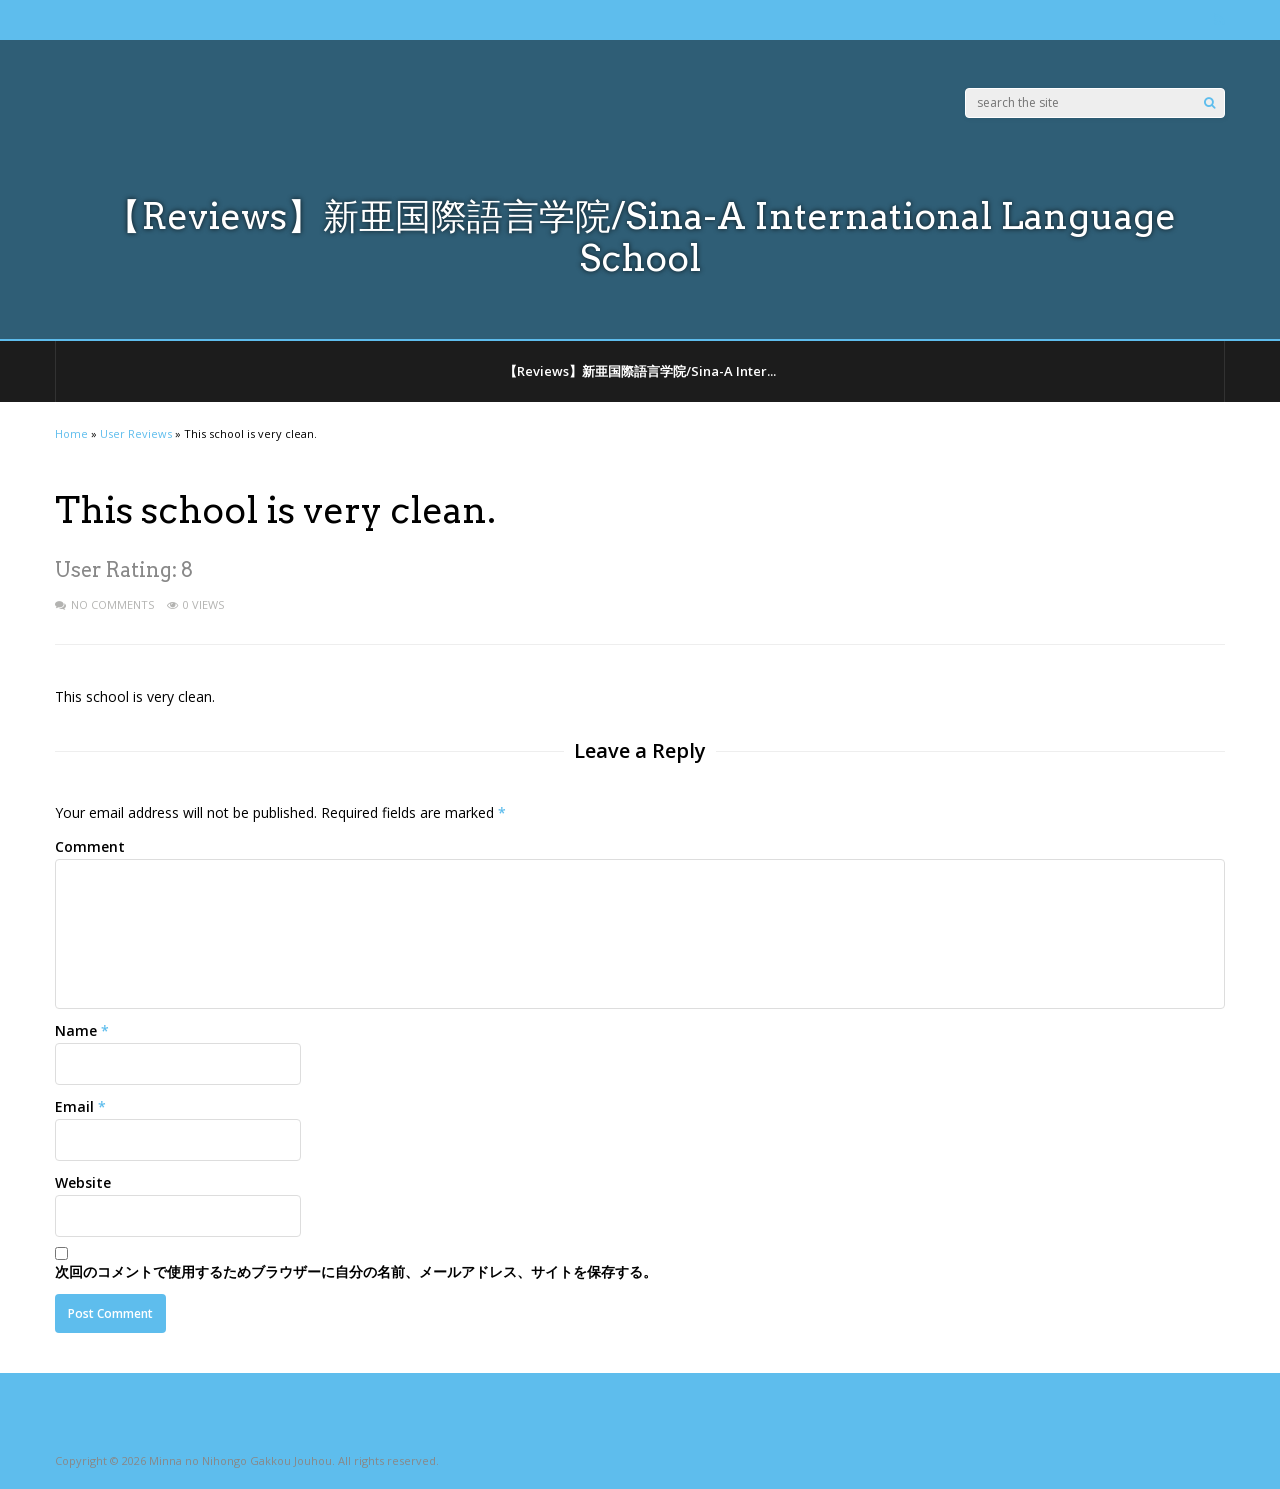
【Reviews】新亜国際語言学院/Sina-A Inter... (640, 371)
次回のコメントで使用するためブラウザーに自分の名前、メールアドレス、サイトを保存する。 (356, 1271)
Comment (90, 846)
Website (83, 1182)
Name (76, 1030)
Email (74, 1106)
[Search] (1209, 103)
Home (71, 433)
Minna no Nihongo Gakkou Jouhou (240, 1460)
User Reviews (136, 433)
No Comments (112, 604)
